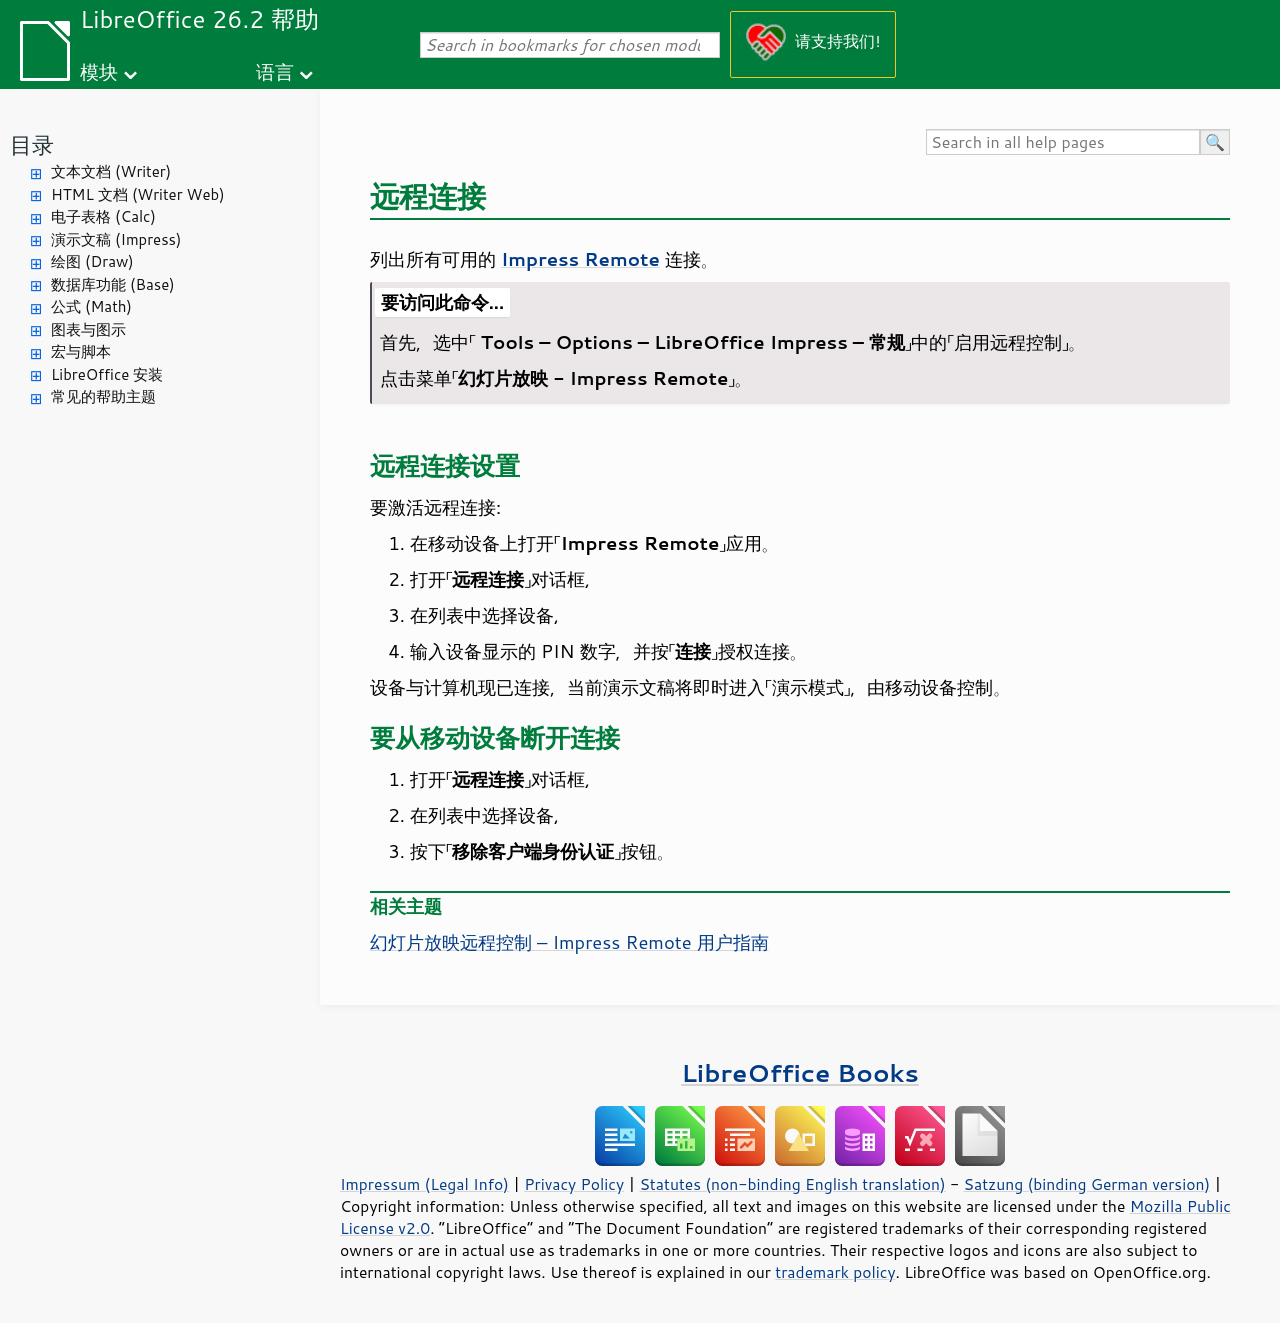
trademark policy (835, 1272)
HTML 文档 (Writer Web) (138, 194)
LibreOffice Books (800, 1072)
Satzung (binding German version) (1087, 1184)
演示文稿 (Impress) (116, 239)
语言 (275, 71)
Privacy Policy (574, 1184)
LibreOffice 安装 (107, 374)
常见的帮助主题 (103, 396)
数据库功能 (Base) (113, 284)
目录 (32, 144)
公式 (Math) (91, 306)
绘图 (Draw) (92, 261)
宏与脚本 (81, 351)
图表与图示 (88, 329)
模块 (99, 71)
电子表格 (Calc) (103, 216)
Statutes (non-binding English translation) (792, 1184)
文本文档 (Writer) (111, 171)
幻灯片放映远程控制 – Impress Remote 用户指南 (569, 942)
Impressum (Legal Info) (424, 1184)
